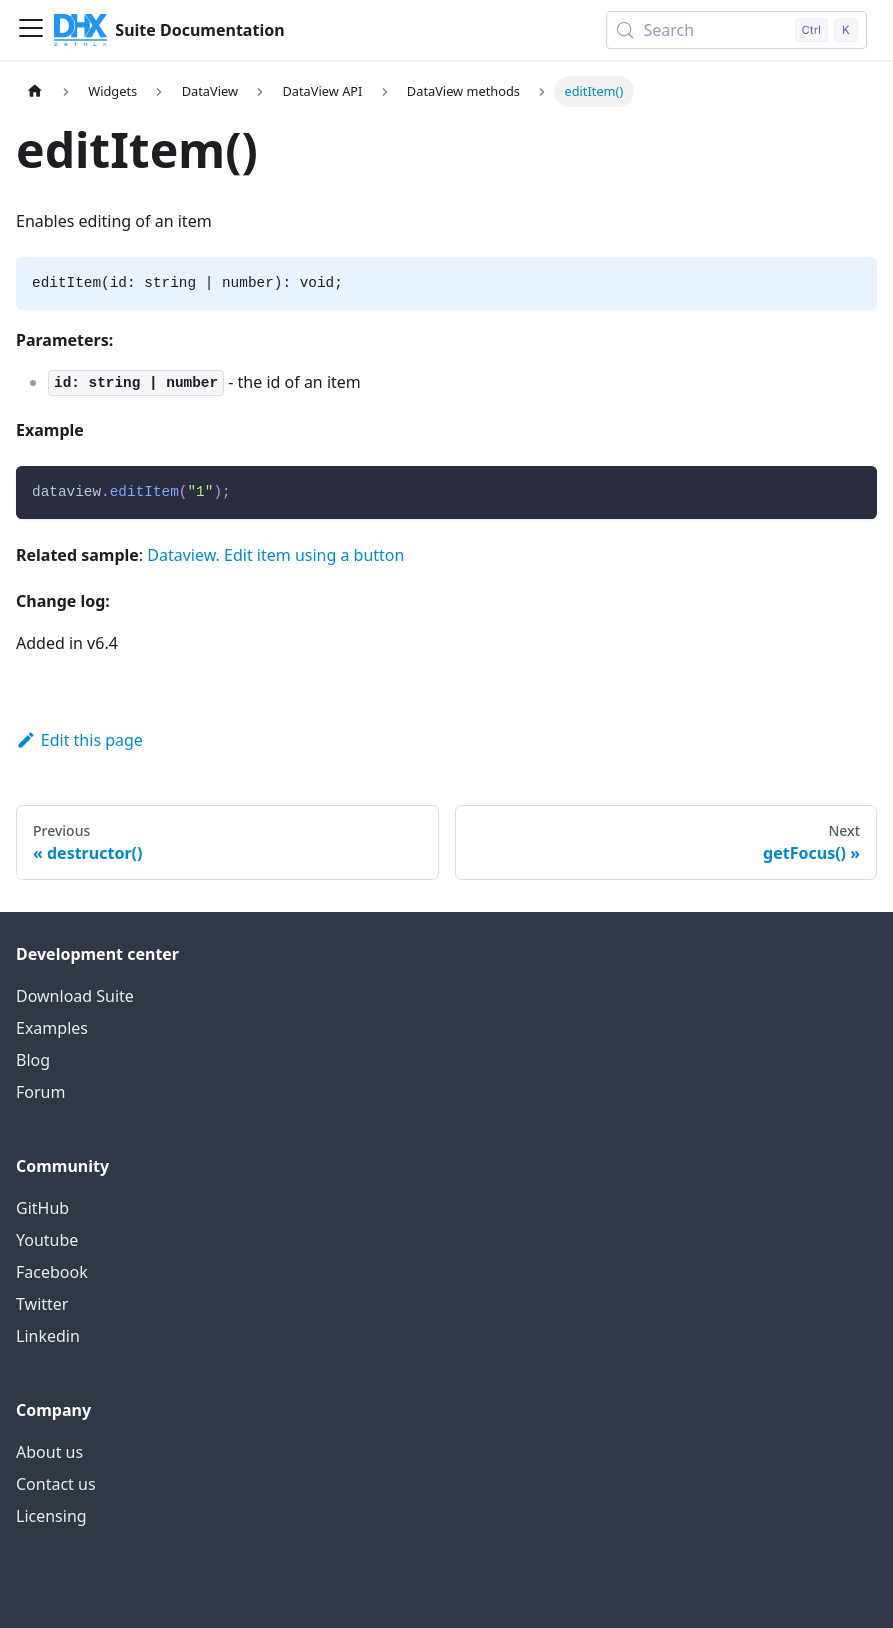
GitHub (42, 1208)
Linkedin (48, 1336)
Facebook (52, 1272)
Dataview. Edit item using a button (275, 555)
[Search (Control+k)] (736, 30)
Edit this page (79, 740)
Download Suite (75, 996)
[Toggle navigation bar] (31, 30)
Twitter (42, 1304)
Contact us (56, 1484)
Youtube (47, 1240)
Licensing (51, 1516)
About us (49, 1452)
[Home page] (35, 91)
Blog (33, 1060)
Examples (52, 1028)
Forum (40, 1092)
